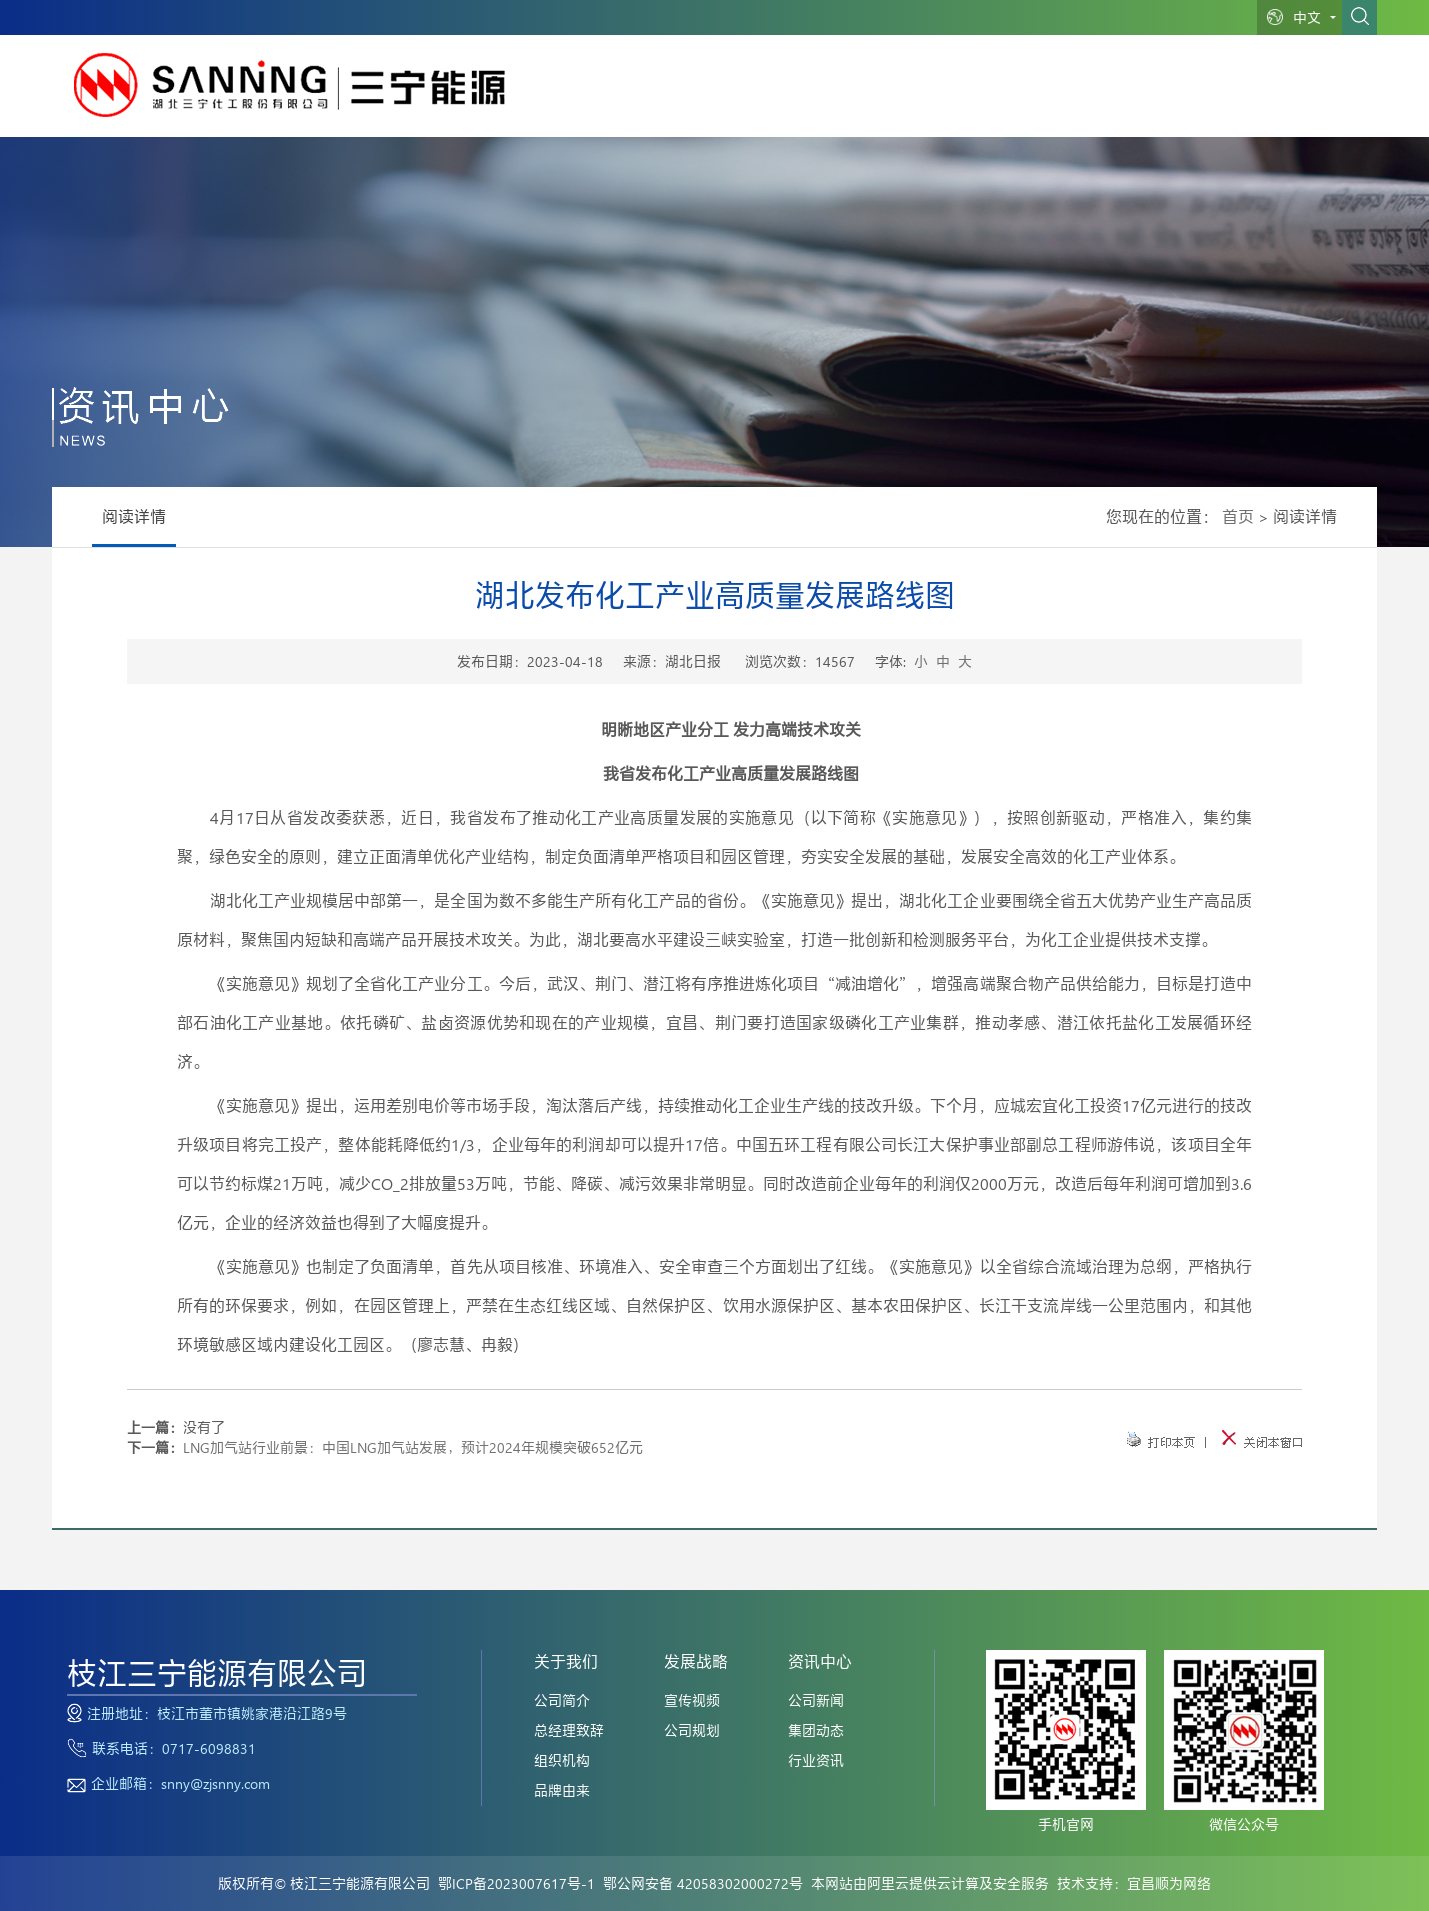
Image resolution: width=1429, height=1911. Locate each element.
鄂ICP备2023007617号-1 (516, 1883)
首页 (1238, 516)
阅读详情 (134, 516)
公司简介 (562, 1700)
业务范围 (823, 95)
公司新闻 (816, 1700)
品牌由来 (562, 1790)
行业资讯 (816, 1760)
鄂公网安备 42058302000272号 (703, 1883)
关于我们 (738, 95)
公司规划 (692, 1730)
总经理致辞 (569, 1730)
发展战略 (907, 95)
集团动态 (816, 1730)
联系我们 (1246, 95)
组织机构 (562, 1760)
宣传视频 (692, 1700)
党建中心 (1161, 95)
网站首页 (654, 95)
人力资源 (1076, 95)
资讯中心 (992, 95)
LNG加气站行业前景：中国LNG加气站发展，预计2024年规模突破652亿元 (413, 1447)
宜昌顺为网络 (1169, 1883)
